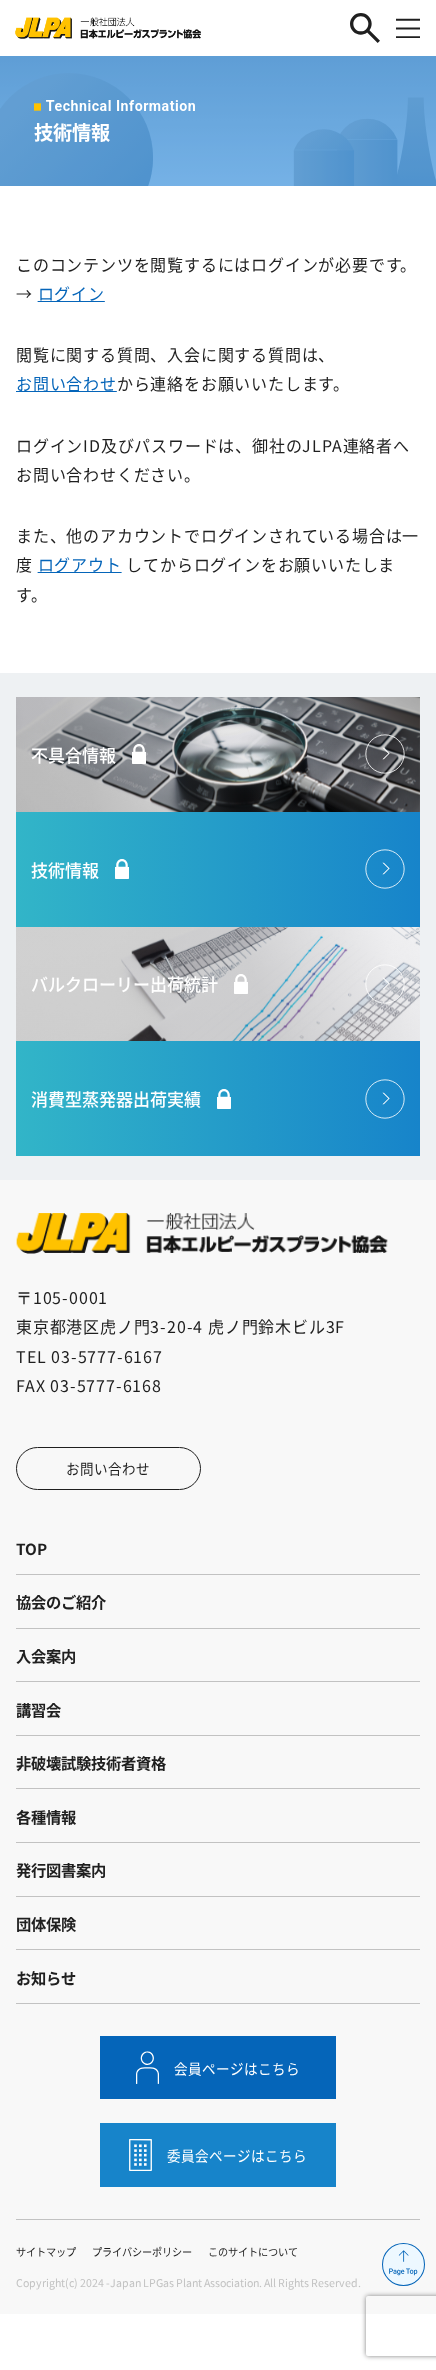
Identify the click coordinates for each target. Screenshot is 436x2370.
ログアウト (80, 564)
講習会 (40, 1743)
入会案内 (48, 1686)
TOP (32, 1572)
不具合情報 (190, 757)
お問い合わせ (66, 383)
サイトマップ (49, 2307)
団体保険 (48, 1971)
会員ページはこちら (238, 2122)
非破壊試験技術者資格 (96, 1800)
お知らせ (48, 2028)
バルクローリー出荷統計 (190, 997)
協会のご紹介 (64, 1629)
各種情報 (48, 1857)
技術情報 (190, 877)
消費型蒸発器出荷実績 (190, 1117)
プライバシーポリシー (153, 2307)
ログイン (71, 293)
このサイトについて (273, 2307)
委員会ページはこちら (238, 2211)
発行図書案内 (64, 1914)
